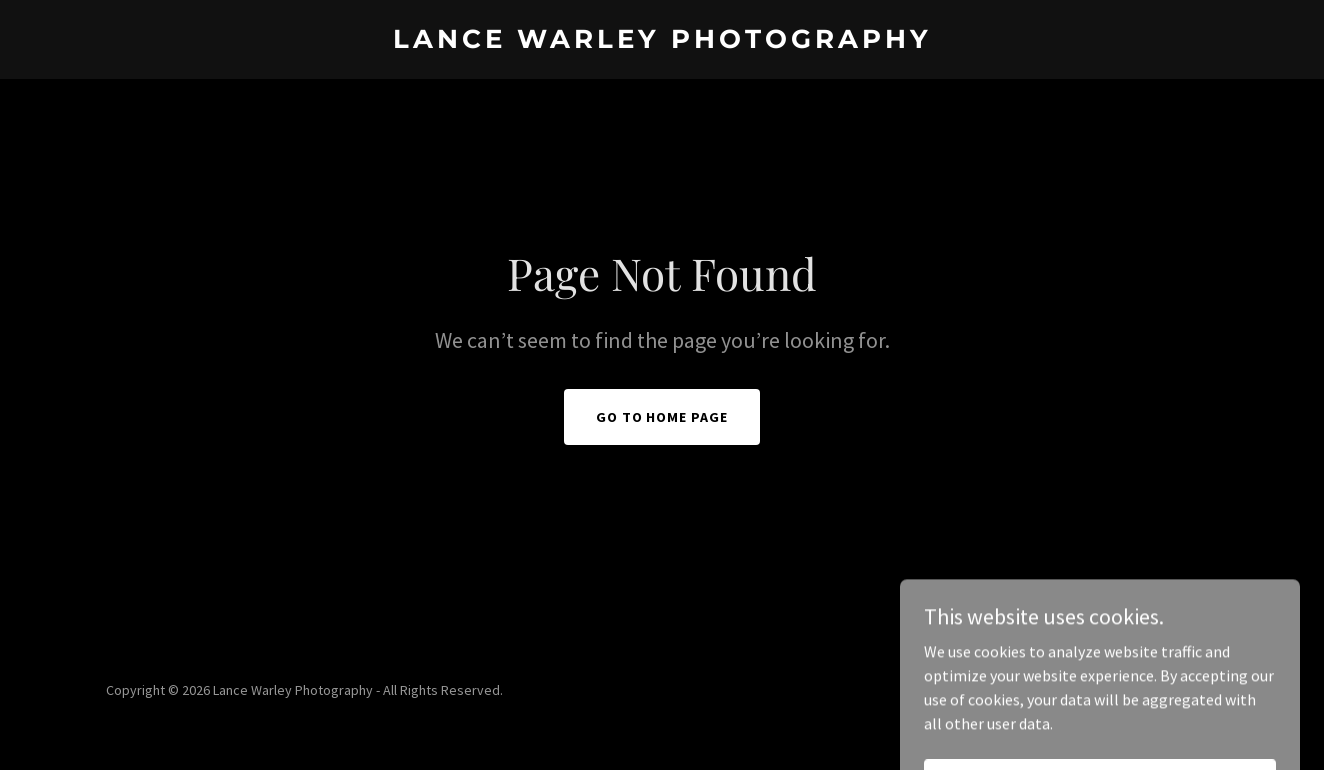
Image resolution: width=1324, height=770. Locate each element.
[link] (662, 42)
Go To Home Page (662, 417)
